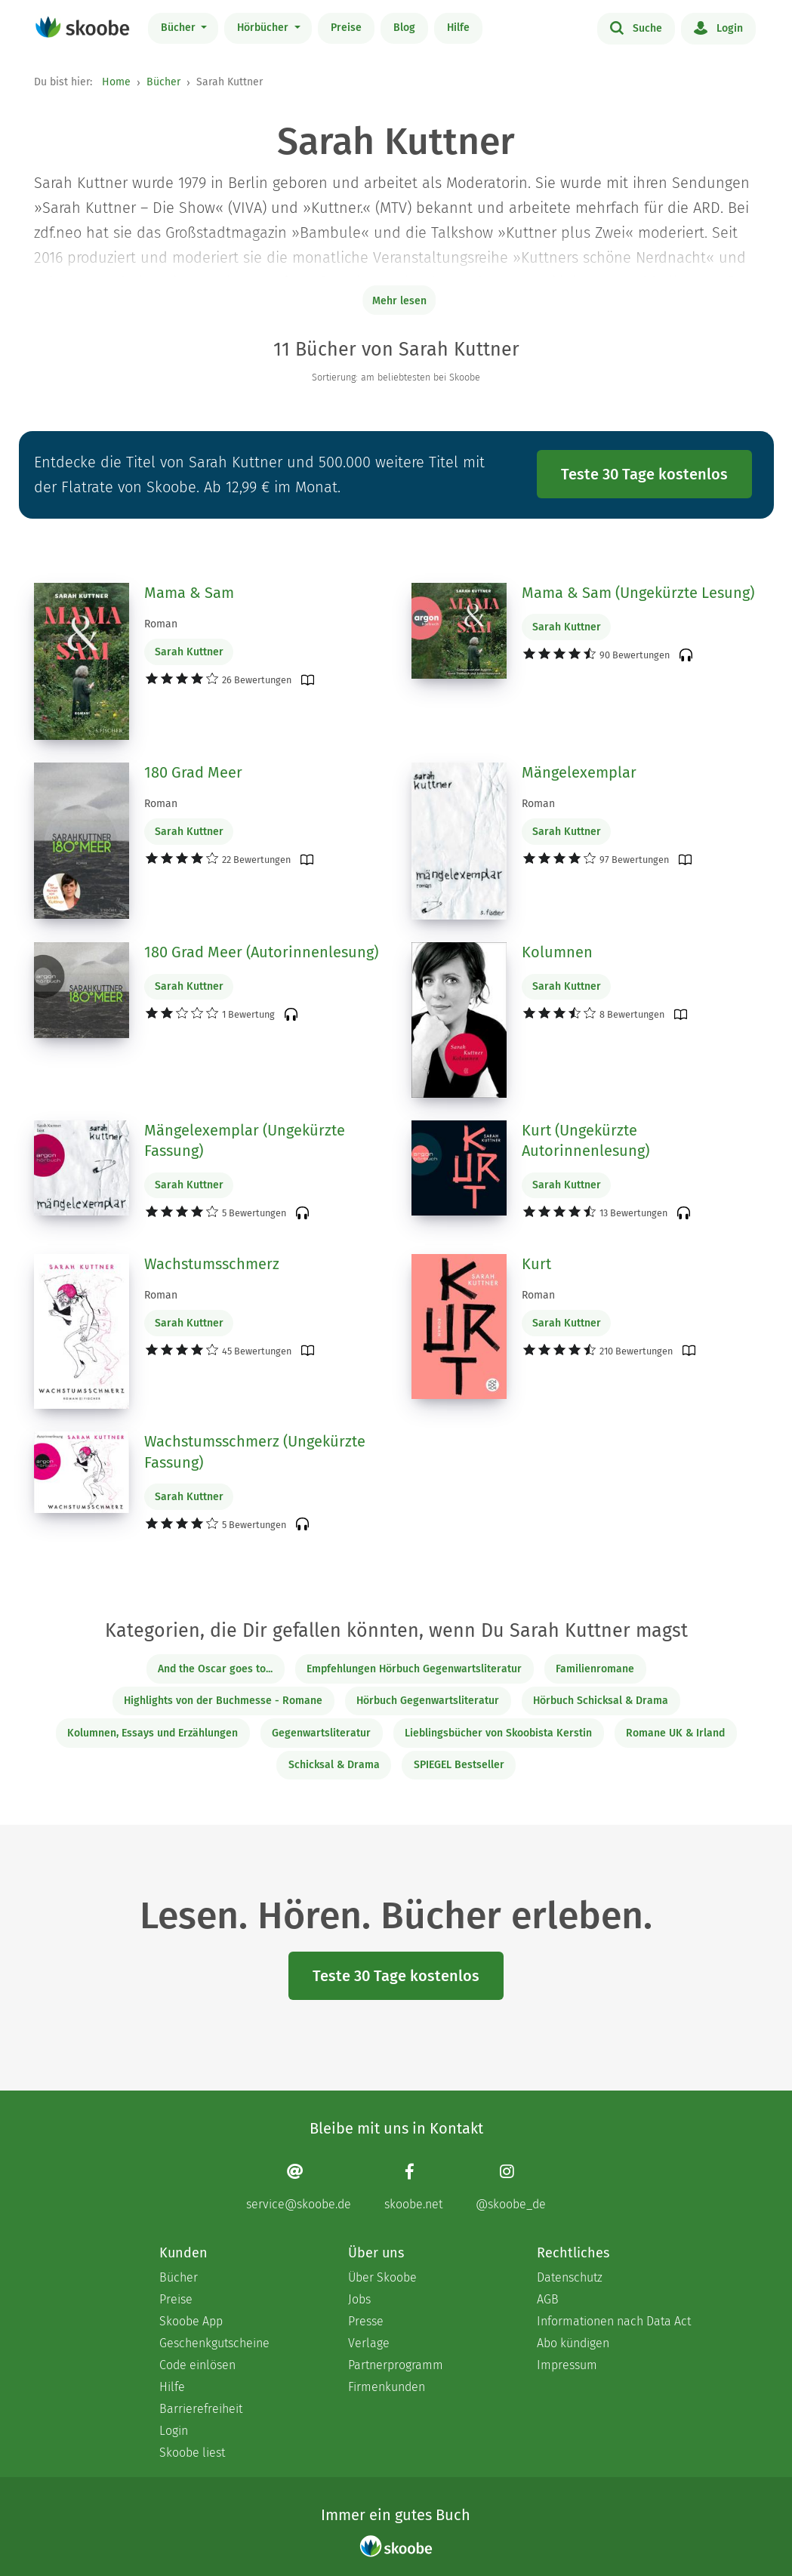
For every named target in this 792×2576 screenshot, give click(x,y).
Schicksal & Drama (334, 1764)
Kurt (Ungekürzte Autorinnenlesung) (585, 1140)
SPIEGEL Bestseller (459, 1764)
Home (116, 81)
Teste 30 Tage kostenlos (644, 474)
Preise (346, 27)
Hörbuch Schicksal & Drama (600, 1700)
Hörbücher (264, 27)
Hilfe (458, 27)
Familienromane (595, 1668)
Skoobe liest (192, 2452)
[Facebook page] (413, 2187)
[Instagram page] (511, 2187)
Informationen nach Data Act (614, 2321)
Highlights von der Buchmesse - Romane (223, 1700)
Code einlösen (197, 2365)
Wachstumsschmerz (211, 1264)
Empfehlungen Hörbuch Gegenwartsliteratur (414, 1668)
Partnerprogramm (395, 2365)
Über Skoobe (382, 2277)
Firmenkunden (386, 2387)
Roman (160, 624)
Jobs (359, 2299)
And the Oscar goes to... (215, 1668)
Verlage (369, 2343)
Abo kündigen (573, 2343)
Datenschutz (569, 2277)
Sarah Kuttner (189, 652)
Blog (404, 27)
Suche (636, 27)
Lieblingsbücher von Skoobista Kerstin (498, 1733)
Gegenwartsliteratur (321, 1733)
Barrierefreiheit (200, 2409)
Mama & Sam (189, 593)
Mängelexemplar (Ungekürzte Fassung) (244, 1140)
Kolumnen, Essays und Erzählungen (152, 1733)
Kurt (536, 1264)
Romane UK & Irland (675, 1733)
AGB (548, 2299)
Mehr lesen (399, 300)
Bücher (180, 27)
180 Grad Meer (193, 772)
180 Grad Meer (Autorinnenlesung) (261, 952)
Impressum (567, 2365)
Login (718, 27)
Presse (366, 2321)
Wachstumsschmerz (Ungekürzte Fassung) (254, 1451)
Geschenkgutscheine (214, 2343)
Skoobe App (191, 2321)
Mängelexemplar (579, 772)
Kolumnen (557, 952)
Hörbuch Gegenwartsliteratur (427, 1700)
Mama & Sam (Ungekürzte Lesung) (638, 593)
